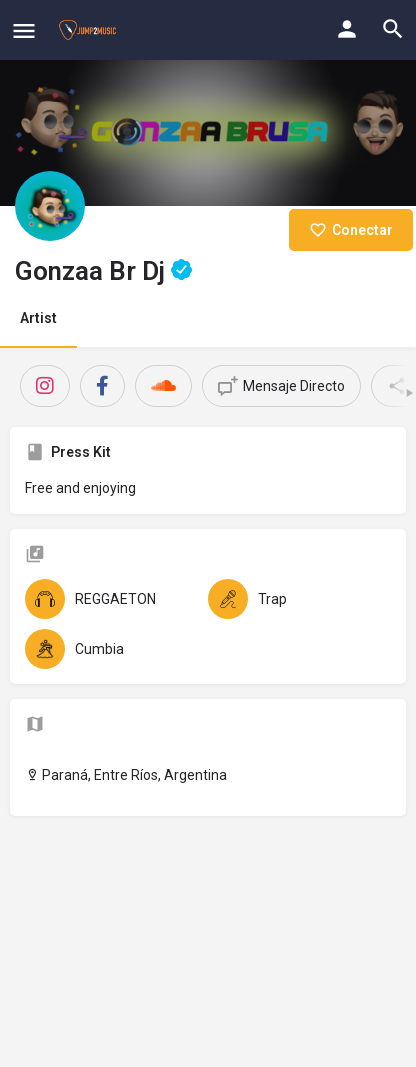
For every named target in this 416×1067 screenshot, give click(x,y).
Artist (38, 318)
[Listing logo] (50, 206)
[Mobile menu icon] (24, 30)
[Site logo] (90, 30)
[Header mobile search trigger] (393, 29)
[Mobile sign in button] (347, 29)
